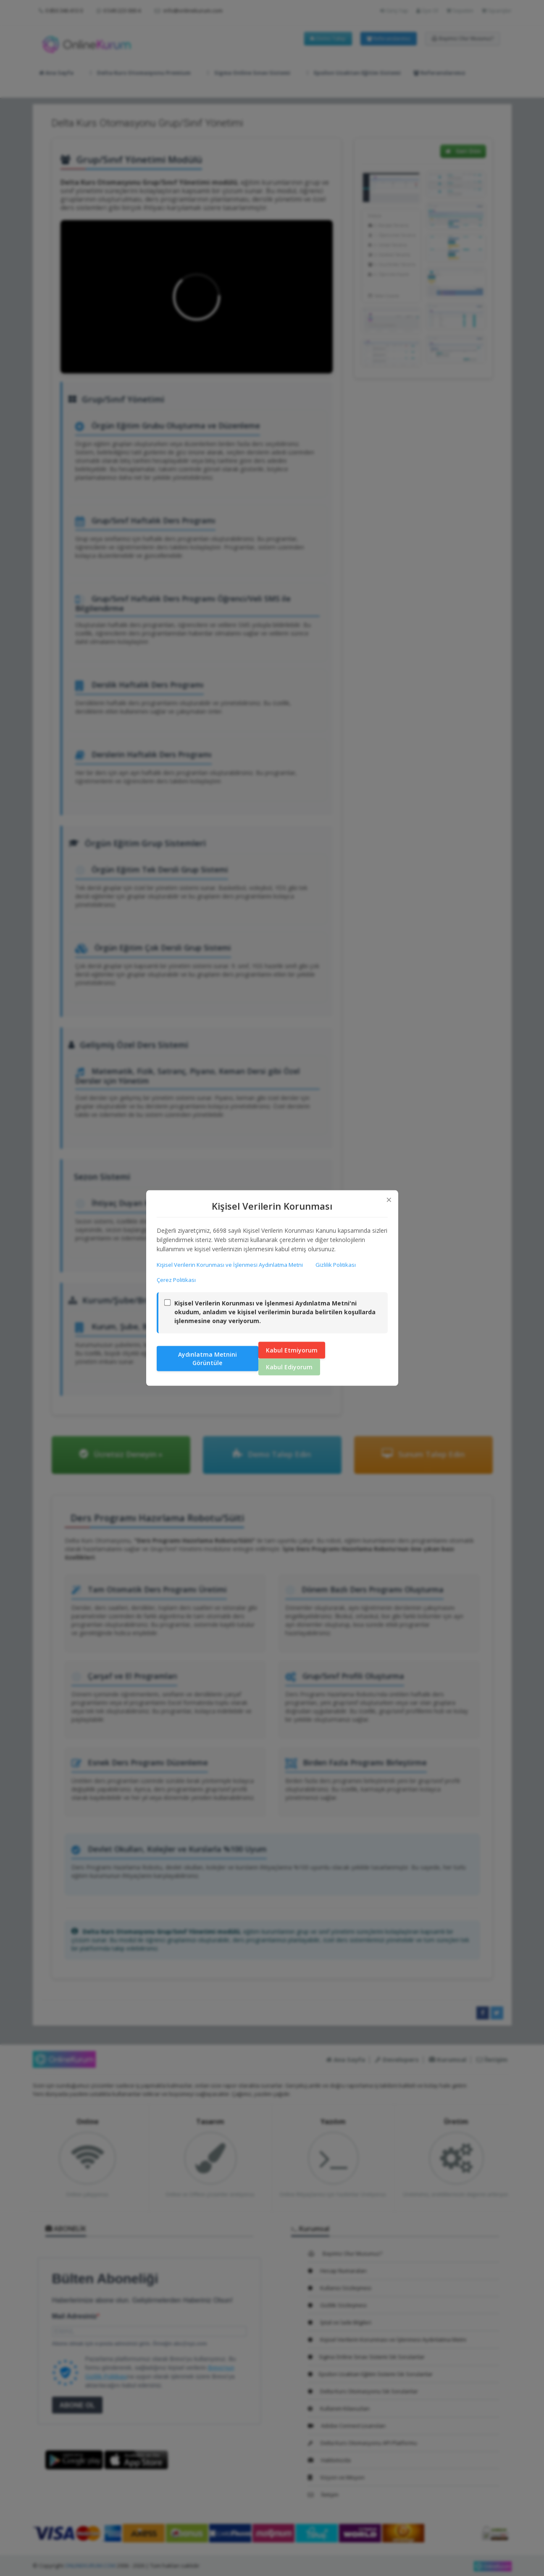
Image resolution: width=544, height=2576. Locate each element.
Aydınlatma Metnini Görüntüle (207, 1358)
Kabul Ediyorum (289, 1367)
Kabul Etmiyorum (292, 1350)
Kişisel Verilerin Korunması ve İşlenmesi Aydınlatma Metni (230, 1264)
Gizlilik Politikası (335, 1264)
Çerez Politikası (176, 1279)
